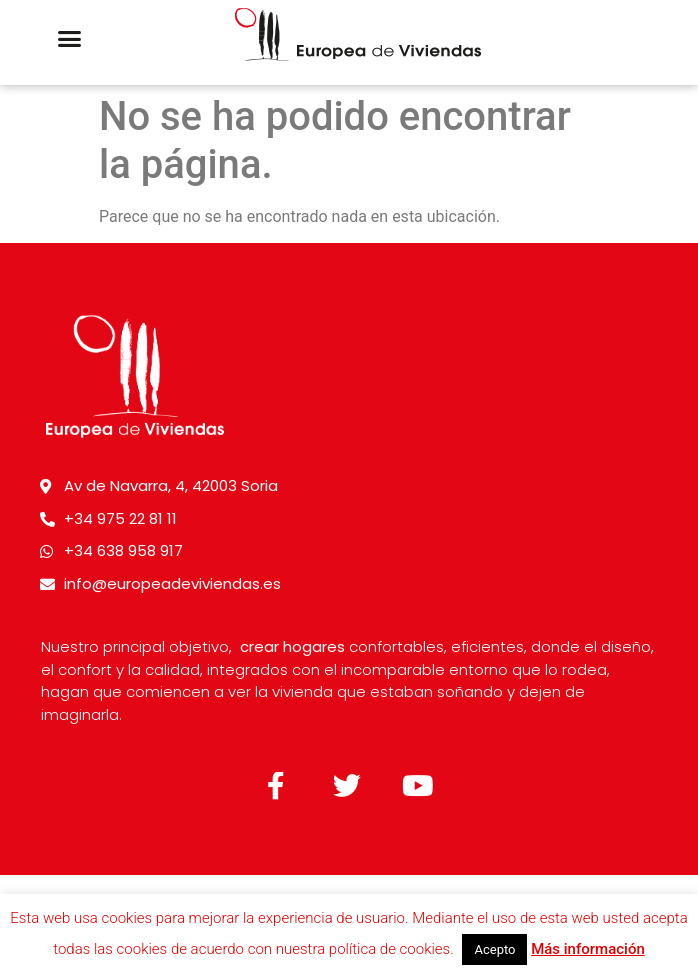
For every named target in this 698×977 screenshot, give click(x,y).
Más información (588, 949)
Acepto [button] (494, 949)
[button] (70, 39)
